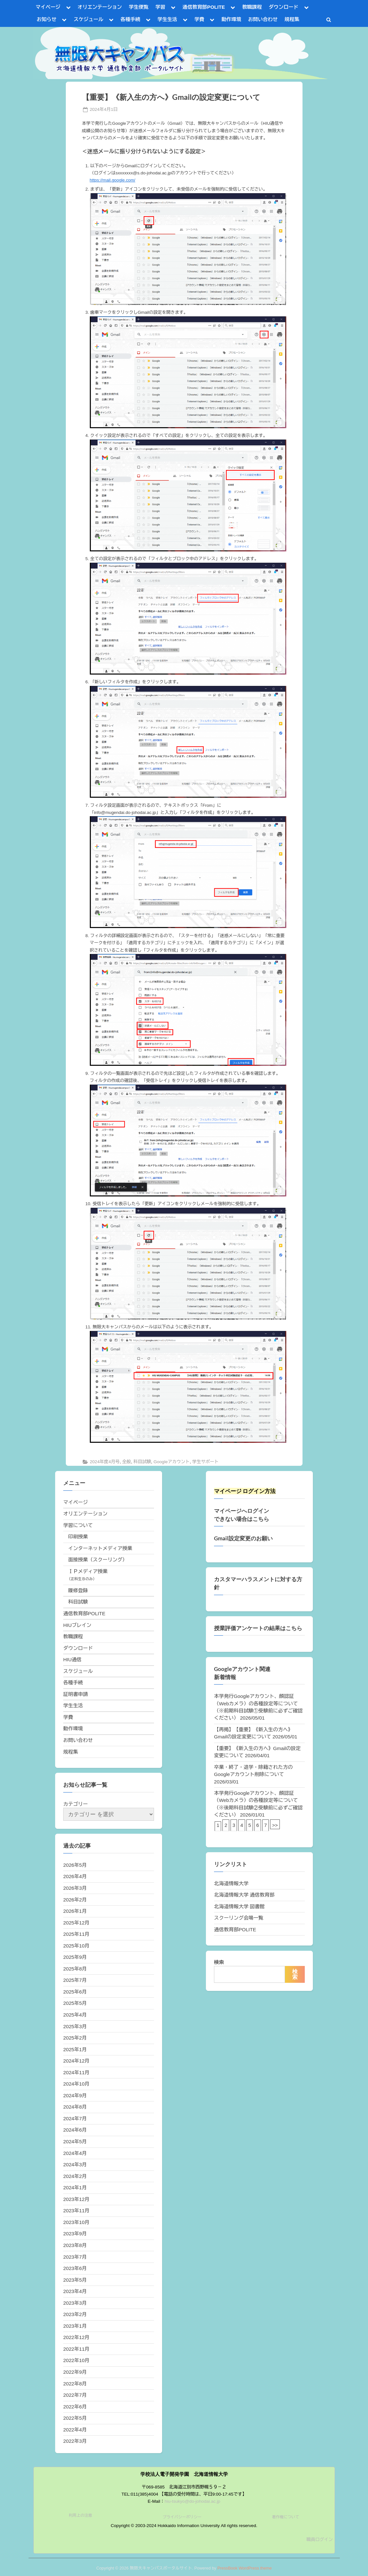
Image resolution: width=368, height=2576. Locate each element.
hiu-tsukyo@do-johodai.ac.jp (192, 2501)
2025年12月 (76, 1922)
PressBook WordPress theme (244, 2568)
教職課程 (252, 7)
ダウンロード (283, 7)
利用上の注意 (80, 2515)
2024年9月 (75, 2095)
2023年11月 (76, 2210)
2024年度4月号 (105, 1461)
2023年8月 (75, 2245)
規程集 (292, 19)
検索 (219, 1962)
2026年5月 (75, 1865)
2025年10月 (76, 1945)
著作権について (285, 2517)
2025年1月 (75, 2049)
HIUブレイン (77, 1625)
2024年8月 (75, 2107)
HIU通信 (72, 1659)
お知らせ (46, 19)
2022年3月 (75, 2441)
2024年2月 (75, 2176)
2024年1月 (75, 2187)
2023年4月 (75, 2291)
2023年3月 (75, 2303)
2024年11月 (76, 2072)
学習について (78, 1525)
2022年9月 (75, 2372)
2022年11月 (76, 2349)
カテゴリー (75, 1804)
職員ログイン (319, 2539)
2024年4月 (75, 2153)
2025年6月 (75, 1991)
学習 (160, 7)
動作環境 (231, 19)
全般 (126, 1461)
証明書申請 (75, 1694)
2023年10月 (76, 2222)
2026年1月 (75, 1911)
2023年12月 (76, 2199)
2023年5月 (75, 2280)
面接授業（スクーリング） (97, 1559)
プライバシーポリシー (181, 2517)
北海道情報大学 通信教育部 (244, 1895)
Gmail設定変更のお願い (243, 1538)
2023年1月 (75, 2326)
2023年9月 (75, 2233)
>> (275, 1825)
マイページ (48, 7)
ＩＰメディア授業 (88, 1571)
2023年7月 (75, 2257)
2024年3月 (75, 2164)
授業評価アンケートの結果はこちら (258, 1628)
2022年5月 (75, 2418)
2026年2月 (75, 1899)
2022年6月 (75, 2406)
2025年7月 (75, 1980)
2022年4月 (75, 2429)
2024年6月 (75, 2130)
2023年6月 (75, 2268)
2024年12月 (76, 2061)
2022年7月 (75, 2395)
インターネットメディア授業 (100, 1548)
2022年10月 (76, 2360)
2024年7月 (75, 2118)
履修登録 (78, 1590)
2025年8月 (75, 1968)
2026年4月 (75, 1876)
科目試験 (142, 1461)
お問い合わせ (263, 19)
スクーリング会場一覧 (238, 1918)
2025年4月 (75, 2014)
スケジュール (88, 19)
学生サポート (205, 1461)
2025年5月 (75, 2003)
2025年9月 (75, 1957)
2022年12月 (76, 2337)
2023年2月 (75, 2314)
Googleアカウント (171, 1461)
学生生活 (167, 19)
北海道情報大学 (231, 1883)
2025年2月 (75, 2038)
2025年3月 (75, 2026)
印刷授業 (78, 1536)
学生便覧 (138, 7)
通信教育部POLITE (204, 7)
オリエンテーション (99, 7)
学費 (199, 19)
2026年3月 (75, 1888)
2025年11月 (76, 1934)
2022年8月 (75, 2383)
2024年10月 (76, 2084)
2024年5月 (75, 2141)
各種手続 (130, 19)
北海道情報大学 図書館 (239, 1906)
